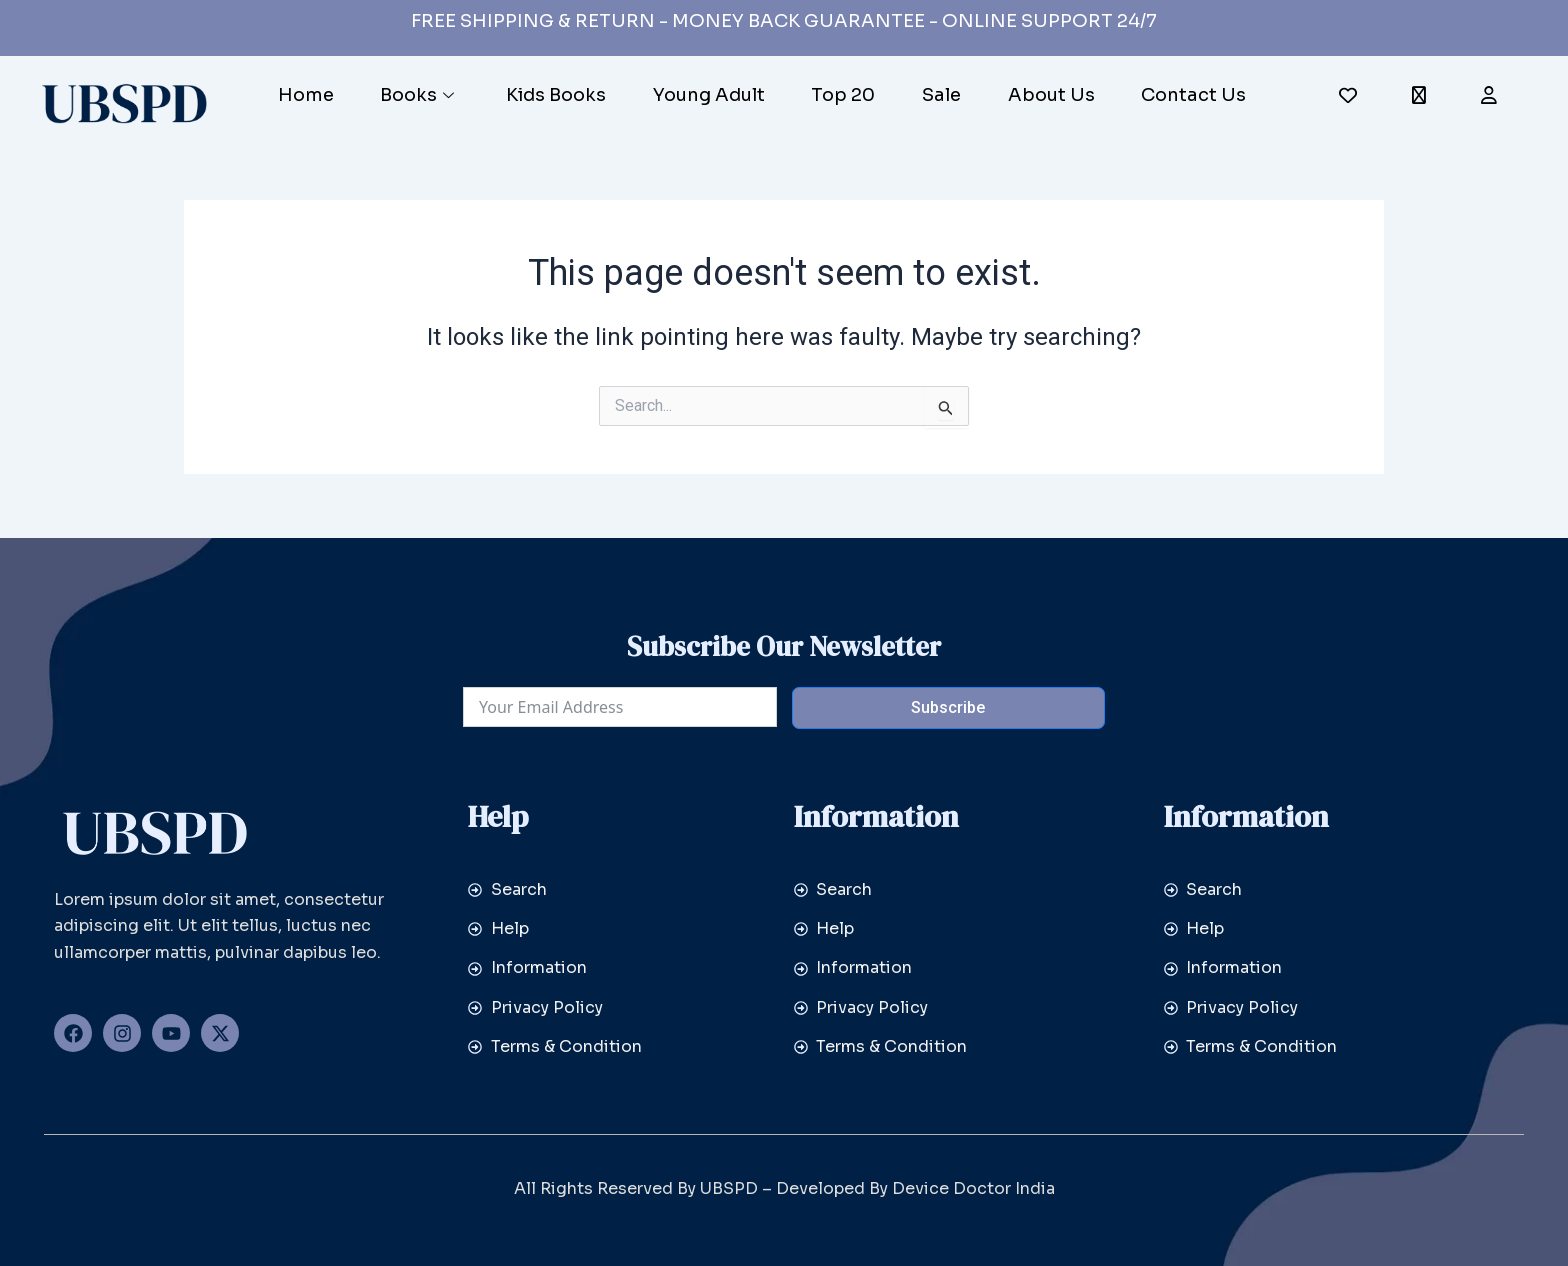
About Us (1052, 95)
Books (419, 95)
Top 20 (844, 95)
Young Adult (709, 95)
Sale (942, 95)
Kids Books (556, 95)
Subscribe (948, 707)
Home (305, 95)
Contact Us (1195, 95)
